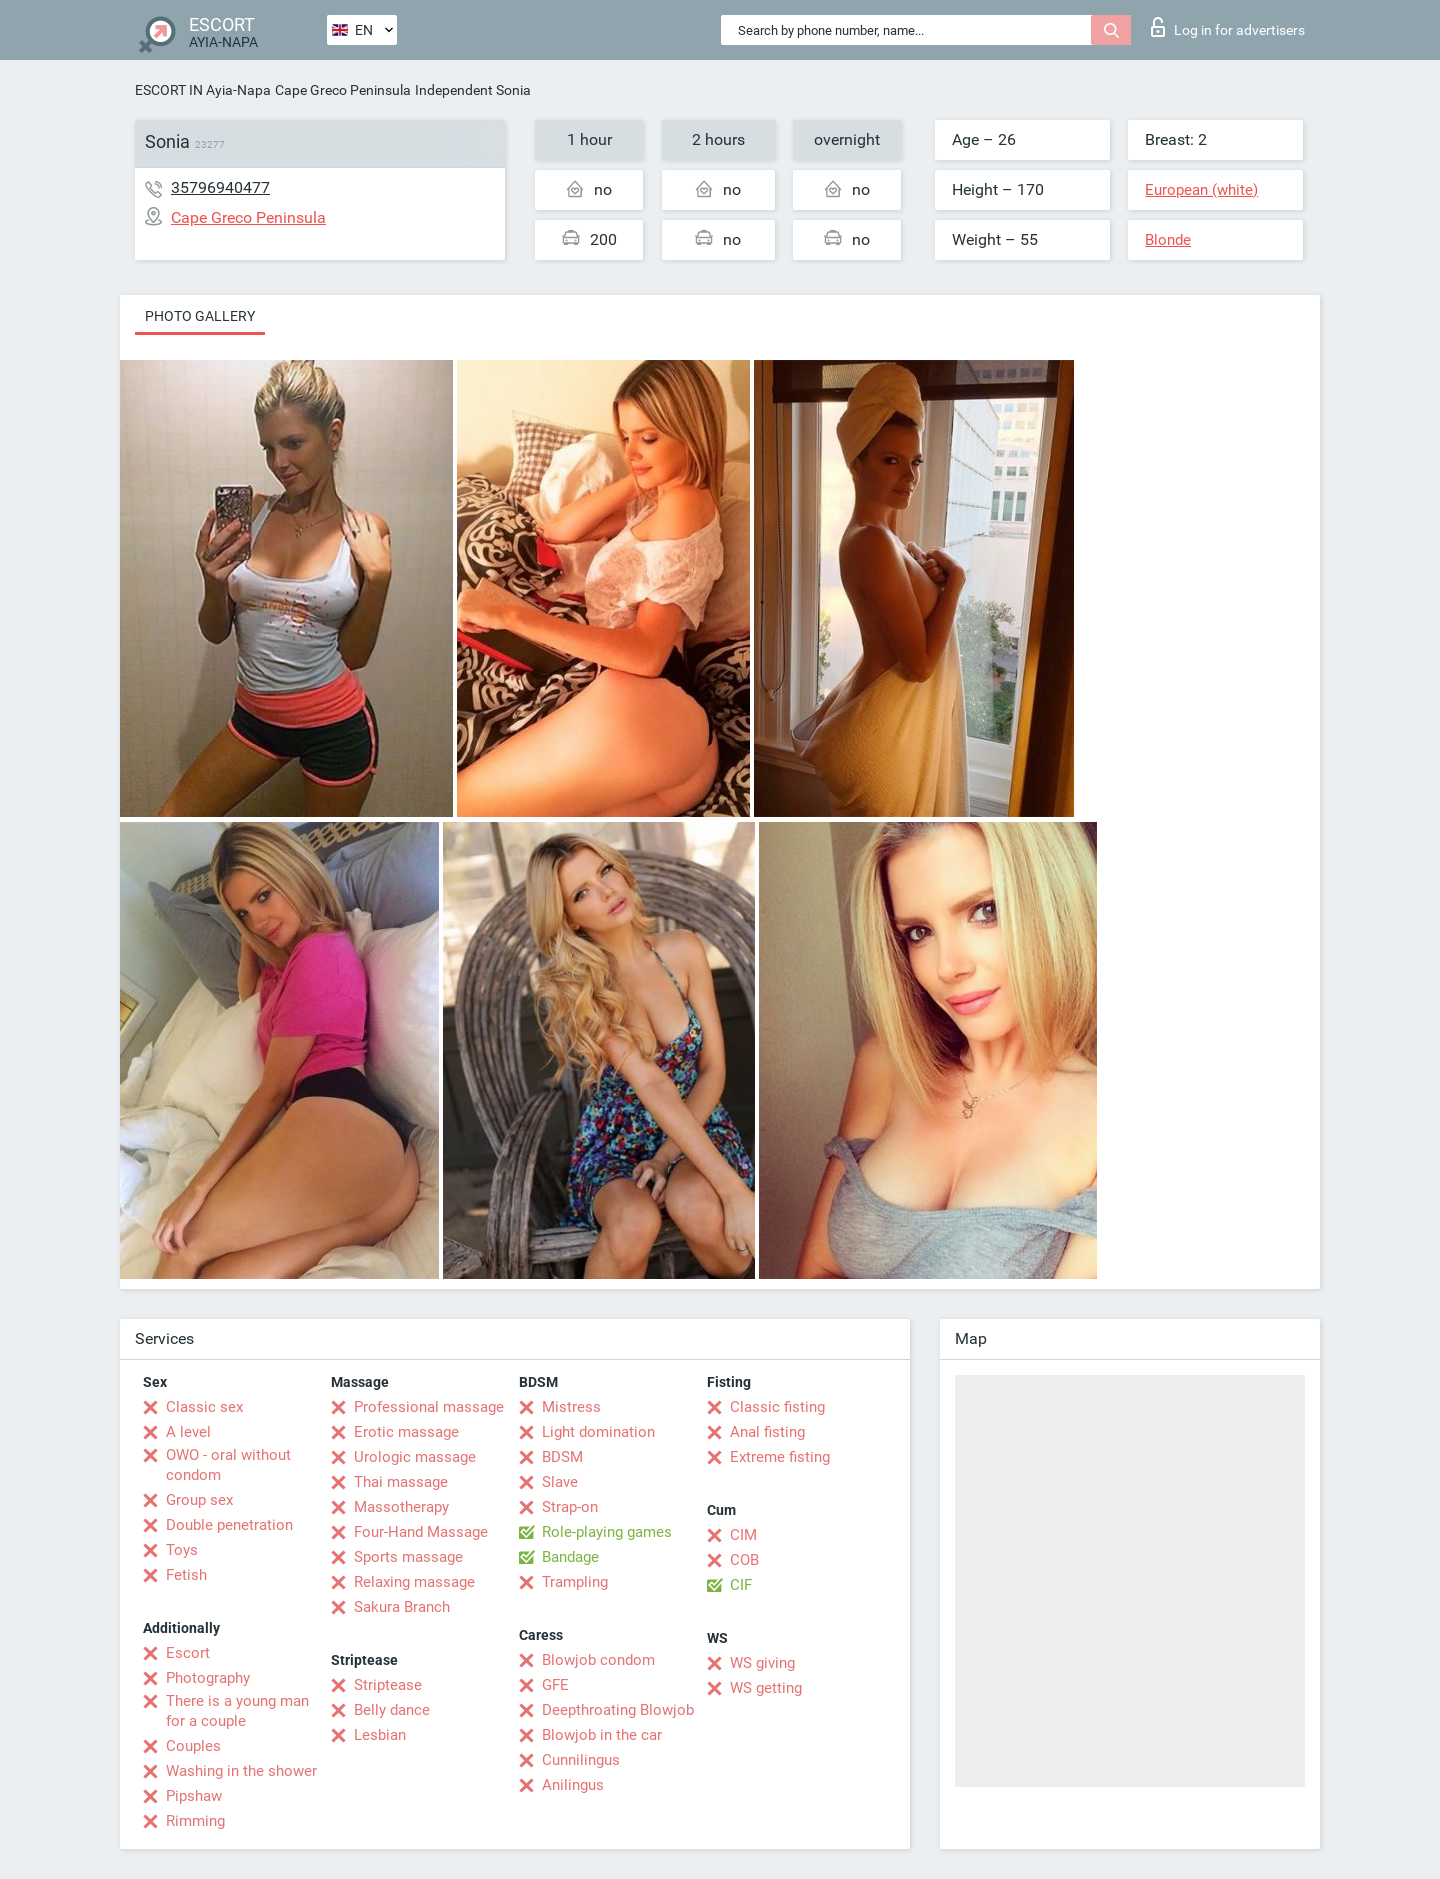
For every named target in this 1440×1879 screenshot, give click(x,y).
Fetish (186, 1575)
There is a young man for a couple (237, 1711)
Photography (208, 1678)
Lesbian (380, 1735)
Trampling (575, 1582)
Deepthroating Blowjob (618, 1710)
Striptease (388, 1685)
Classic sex (204, 1407)
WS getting (766, 1688)
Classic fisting (777, 1407)
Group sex (199, 1500)
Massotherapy (401, 1507)
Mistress (571, 1407)
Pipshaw (194, 1796)
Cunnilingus (581, 1760)
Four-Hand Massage (421, 1532)
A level (188, 1432)
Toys (182, 1550)
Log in (1228, 27)
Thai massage (401, 1482)
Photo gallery (200, 316)
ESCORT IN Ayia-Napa (203, 90)
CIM (743, 1535)
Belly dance (392, 1710)
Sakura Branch (402, 1607)
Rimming (195, 1821)
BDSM (562, 1457)
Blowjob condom (598, 1660)
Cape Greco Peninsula (343, 90)
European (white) (1201, 190)
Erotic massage (406, 1432)
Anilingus (573, 1785)
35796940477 (220, 187)
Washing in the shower (241, 1771)
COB (744, 1560)
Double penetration (229, 1525)
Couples (193, 1746)
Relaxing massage (414, 1582)
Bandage (570, 1557)
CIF (741, 1585)
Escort (188, 1653)
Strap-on (570, 1507)
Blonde (1168, 240)
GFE (555, 1685)
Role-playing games (607, 1532)
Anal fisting (767, 1432)
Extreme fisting (780, 1457)
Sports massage (408, 1557)
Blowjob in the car (602, 1735)
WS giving (762, 1663)
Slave (560, 1482)
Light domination (598, 1432)
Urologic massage (415, 1457)
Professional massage (429, 1407)
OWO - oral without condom (228, 1465)
